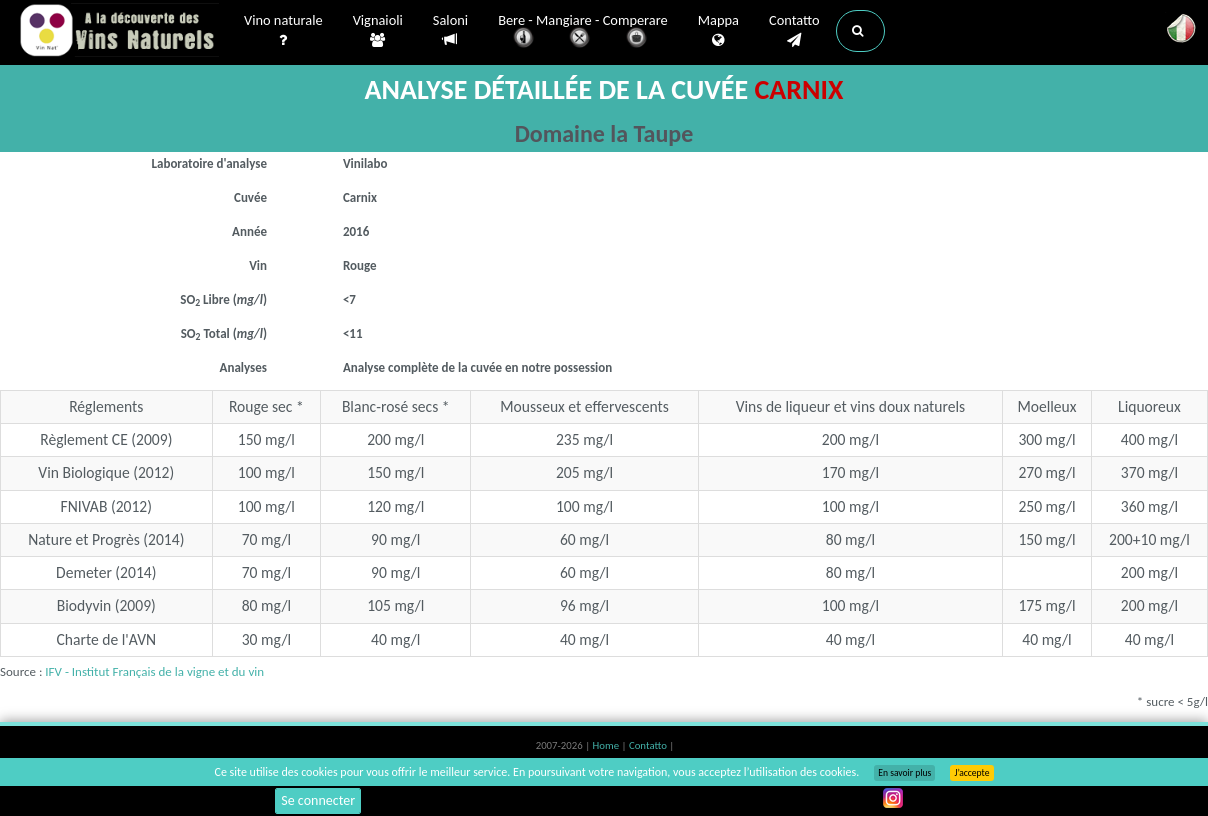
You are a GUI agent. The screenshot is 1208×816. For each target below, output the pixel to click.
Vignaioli (378, 31)
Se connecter (318, 800)
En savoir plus (904, 773)
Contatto (794, 31)
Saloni (450, 30)
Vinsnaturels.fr (119, 32)
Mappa (718, 31)
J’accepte (971, 773)
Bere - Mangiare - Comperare (583, 32)
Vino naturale (283, 31)
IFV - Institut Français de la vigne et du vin (154, 671)
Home (607, 745)
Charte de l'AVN (107, 639)
